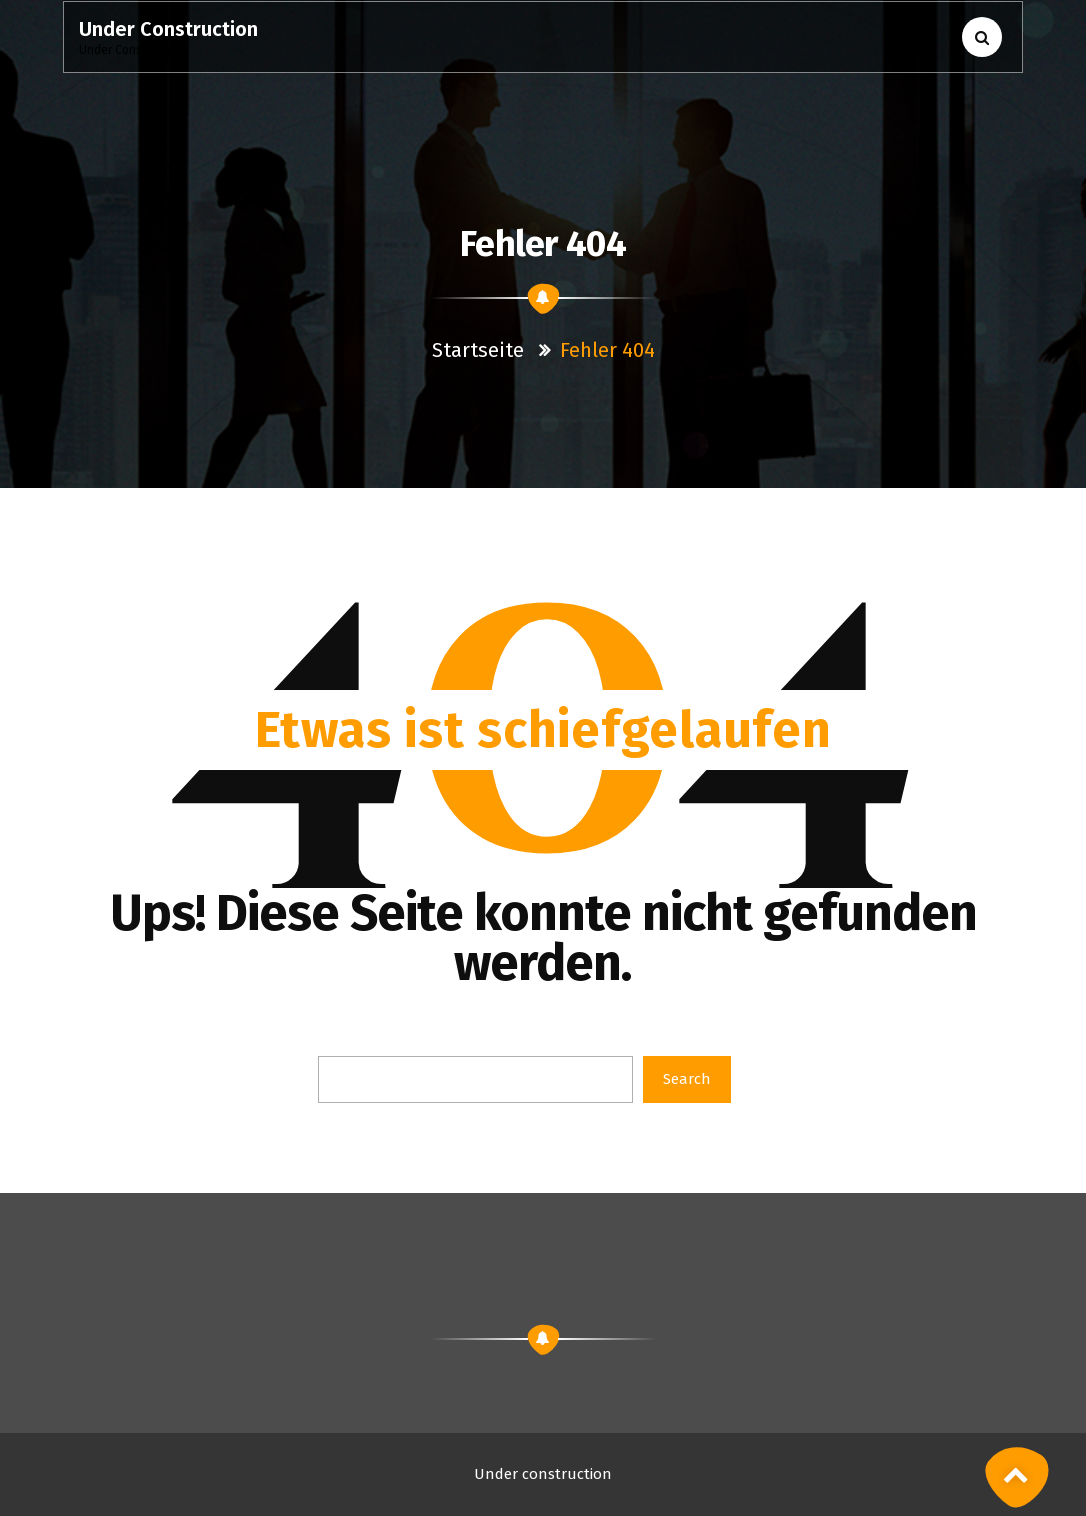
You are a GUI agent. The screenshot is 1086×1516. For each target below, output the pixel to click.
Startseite (480, 350)
